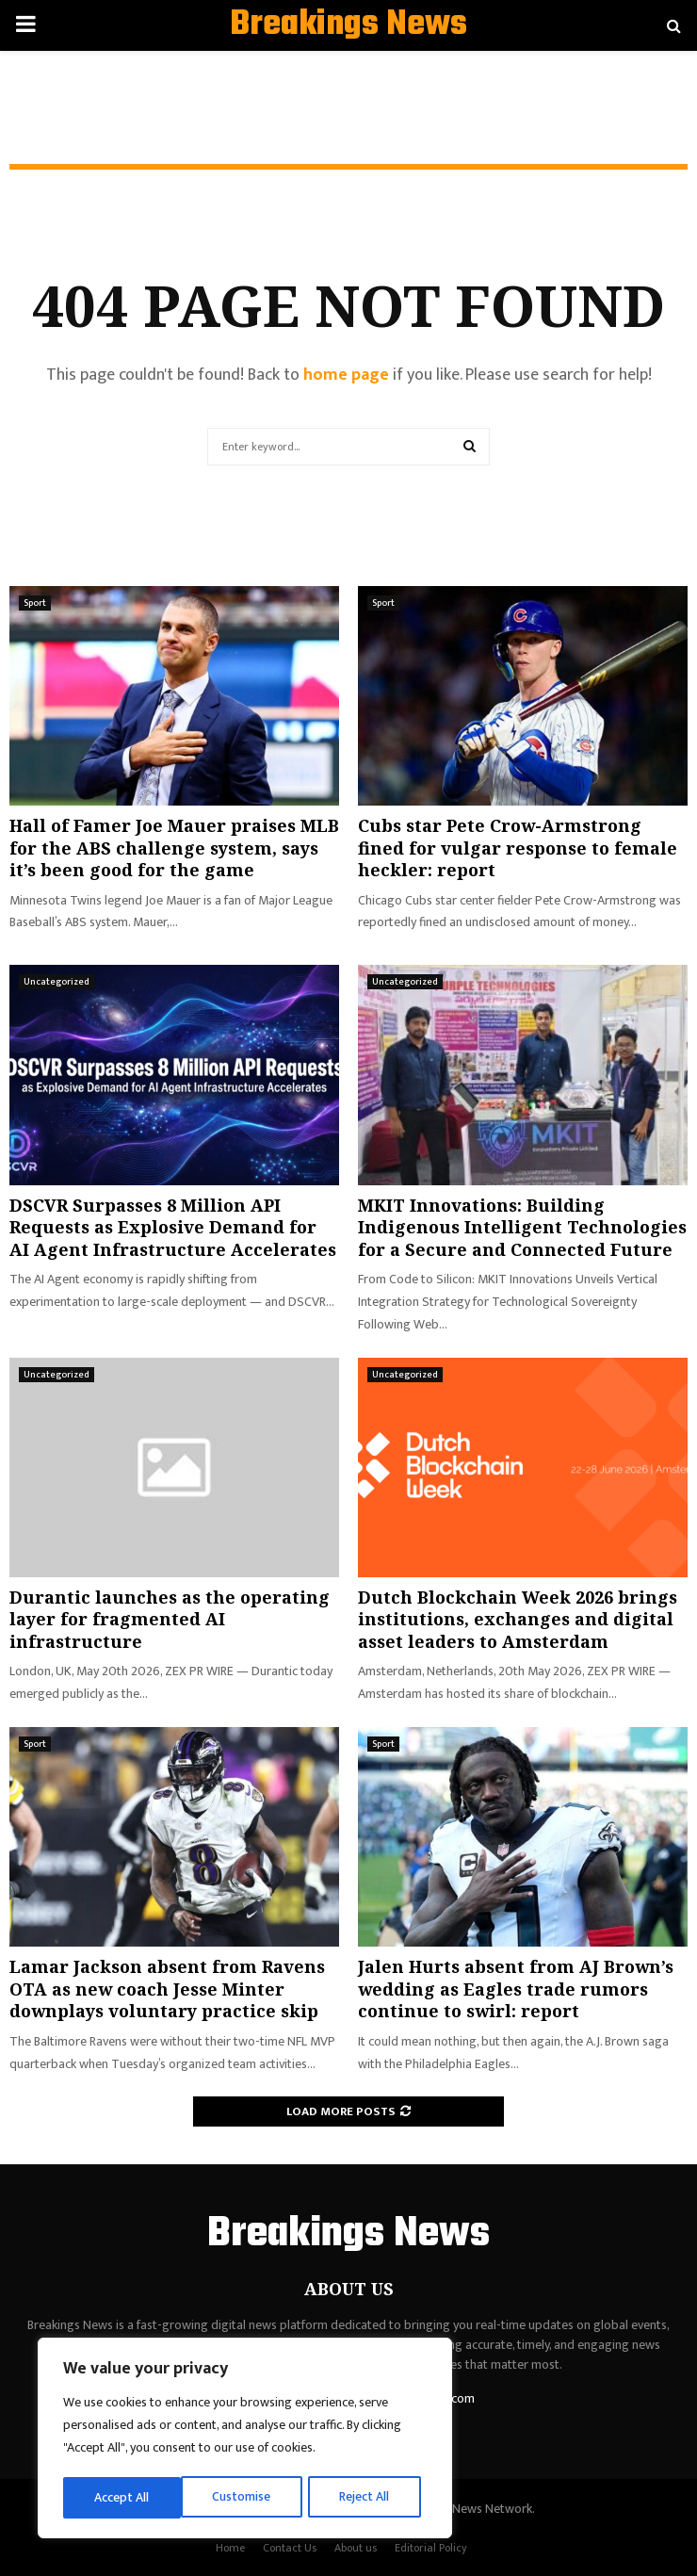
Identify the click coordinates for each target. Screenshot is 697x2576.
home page (346, 375)
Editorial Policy (431, 2547)
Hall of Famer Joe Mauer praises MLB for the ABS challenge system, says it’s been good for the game (174, 847)
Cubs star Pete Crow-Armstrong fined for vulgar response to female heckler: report (517, 847)
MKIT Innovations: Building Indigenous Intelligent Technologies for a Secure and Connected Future (522, 1227)
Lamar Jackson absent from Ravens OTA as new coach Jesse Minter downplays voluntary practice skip (167, 1988)
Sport (35, 603)
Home (230, 2547)
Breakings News (348, 25)
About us (355, 2547)
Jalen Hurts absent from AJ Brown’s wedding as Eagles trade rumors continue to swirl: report (515, 1988)
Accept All (368, 2497)
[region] (245, 2439)
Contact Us (289, 2547)
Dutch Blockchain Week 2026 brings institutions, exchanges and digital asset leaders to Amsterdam (517, 1619)
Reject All (247, 2497)
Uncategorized (56, 981)
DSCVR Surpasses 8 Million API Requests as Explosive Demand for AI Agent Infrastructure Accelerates (172, 1227)
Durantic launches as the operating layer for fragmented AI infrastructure (169, 1619)
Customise (123, 2497)
